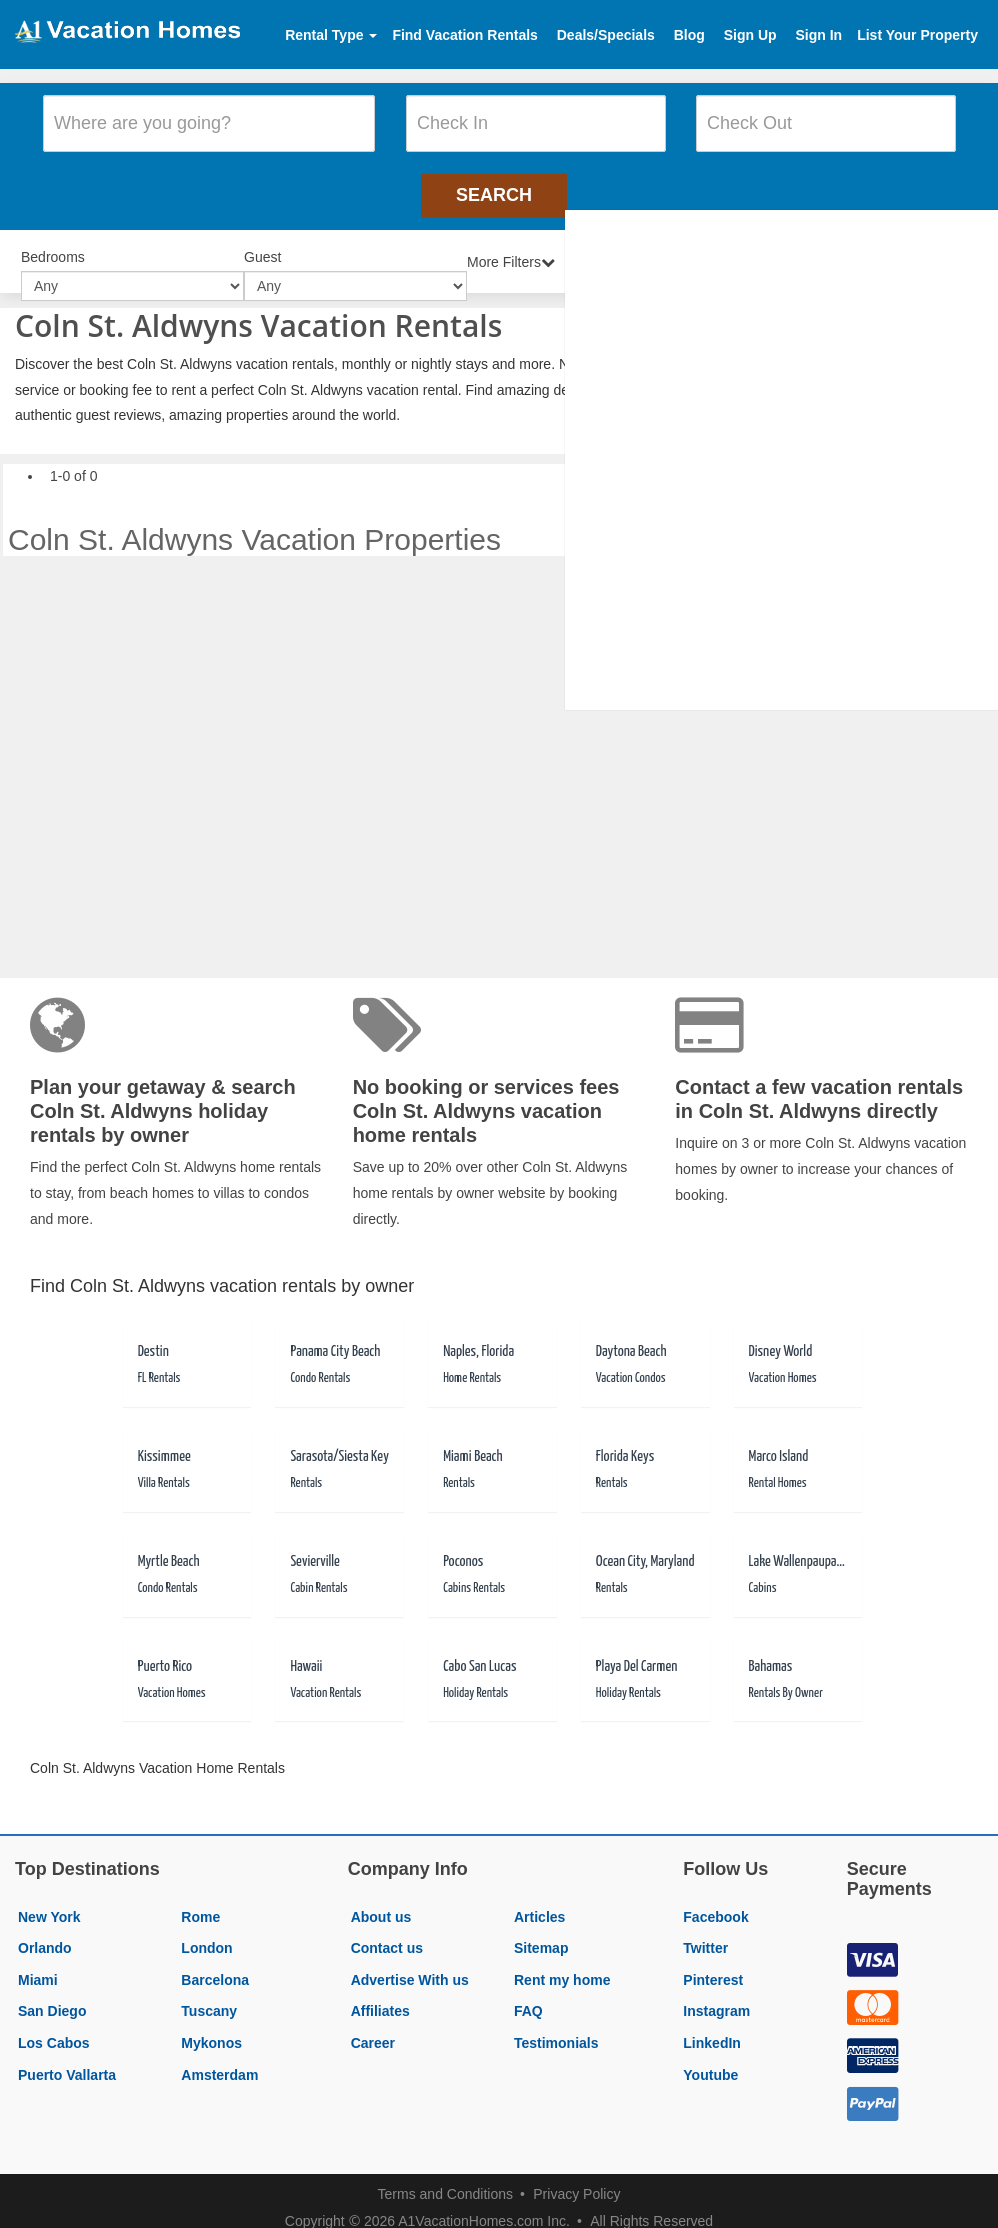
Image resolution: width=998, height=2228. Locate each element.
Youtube (710, 2058)
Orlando (45, 1931)
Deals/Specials (606, 35)
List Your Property (917, 35)
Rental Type (331, 35)
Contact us (387, 1931)
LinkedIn (712, 2026)
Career (373, 2026)
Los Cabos (54, 2026)
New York (49, 1900)
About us (381, 1900)
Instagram (716, 1994)
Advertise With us (410, 1963)
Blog (689, 35)
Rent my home (562, 1963)
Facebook (715, 1900)
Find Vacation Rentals (464, 35)
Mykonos (211, 2026)
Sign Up (750, 35)
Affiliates (380, 1994)
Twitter (705, 1931)
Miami (38, 1963)
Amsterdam (219, 2058)
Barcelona (215, 1963)
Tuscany (209, 1994)
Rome (200, 1900)
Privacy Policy (576, 2177)
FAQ (528, 1994)
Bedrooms (53, 242)
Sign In (818, 35)
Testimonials (556, 2026)
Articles (539, 1900)
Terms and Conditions (445, 2177)
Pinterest (713, 1963)
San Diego (52, 1994)
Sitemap (541, 1931)
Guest (262, 242)
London (206, 1931)
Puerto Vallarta (67, 2058)
